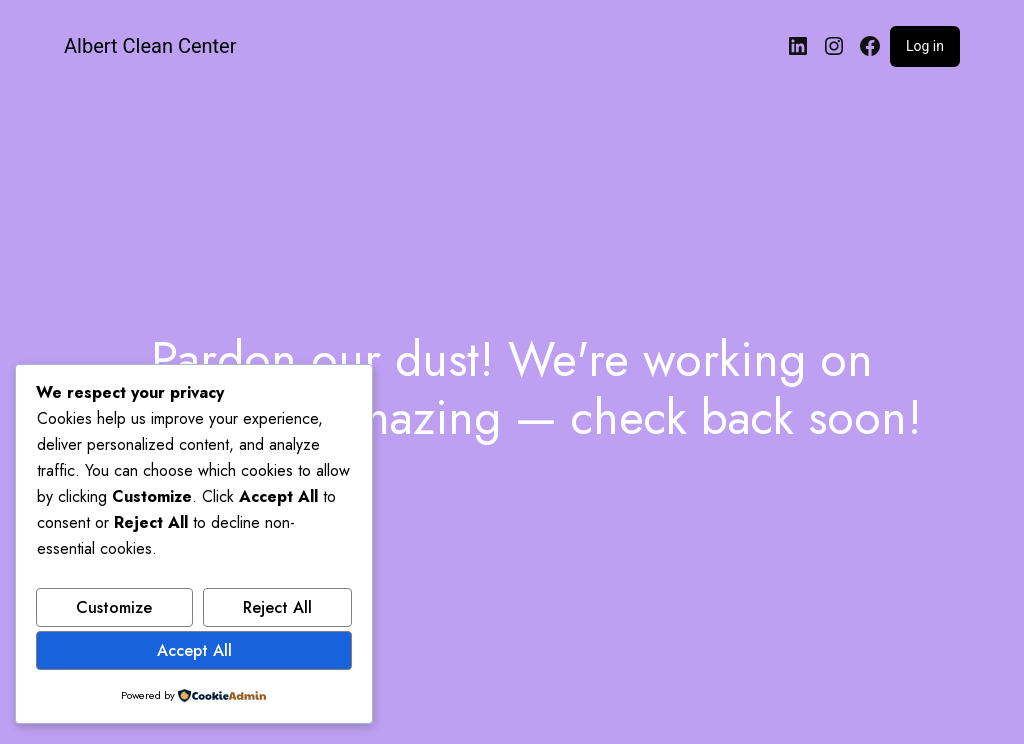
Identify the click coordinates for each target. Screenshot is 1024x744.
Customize (114, 607)
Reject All (277, 607)
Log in (925, 46)
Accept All (194, 650)
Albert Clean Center (150, 46)
